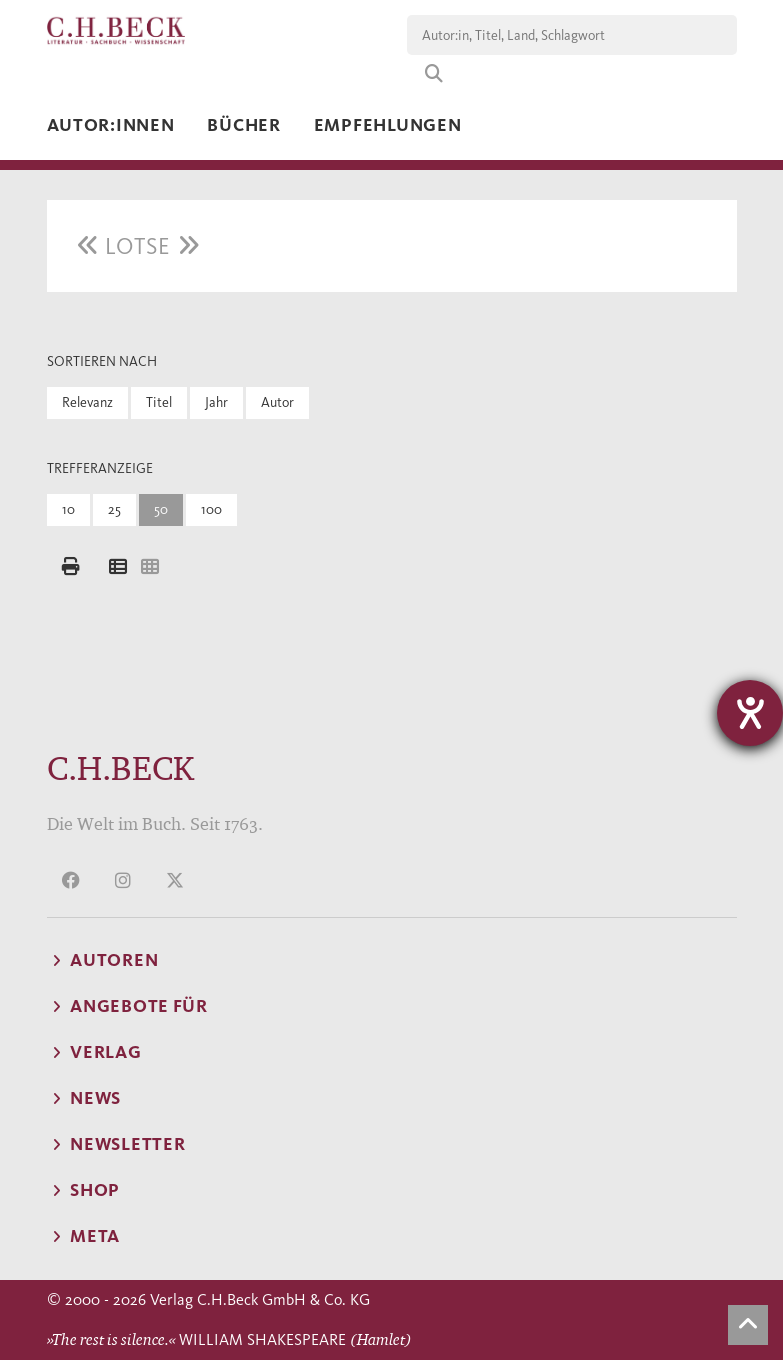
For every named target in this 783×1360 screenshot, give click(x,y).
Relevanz (87, 402)
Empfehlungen (388, 125)
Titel (159, 402)
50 (161, 509)
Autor (277, 402)
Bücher (243, 125)
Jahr (216, 402)
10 (68, 509)
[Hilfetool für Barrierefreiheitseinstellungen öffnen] (750, 713)
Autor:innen (111, 125)
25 (114, 509)
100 (211, 509)
